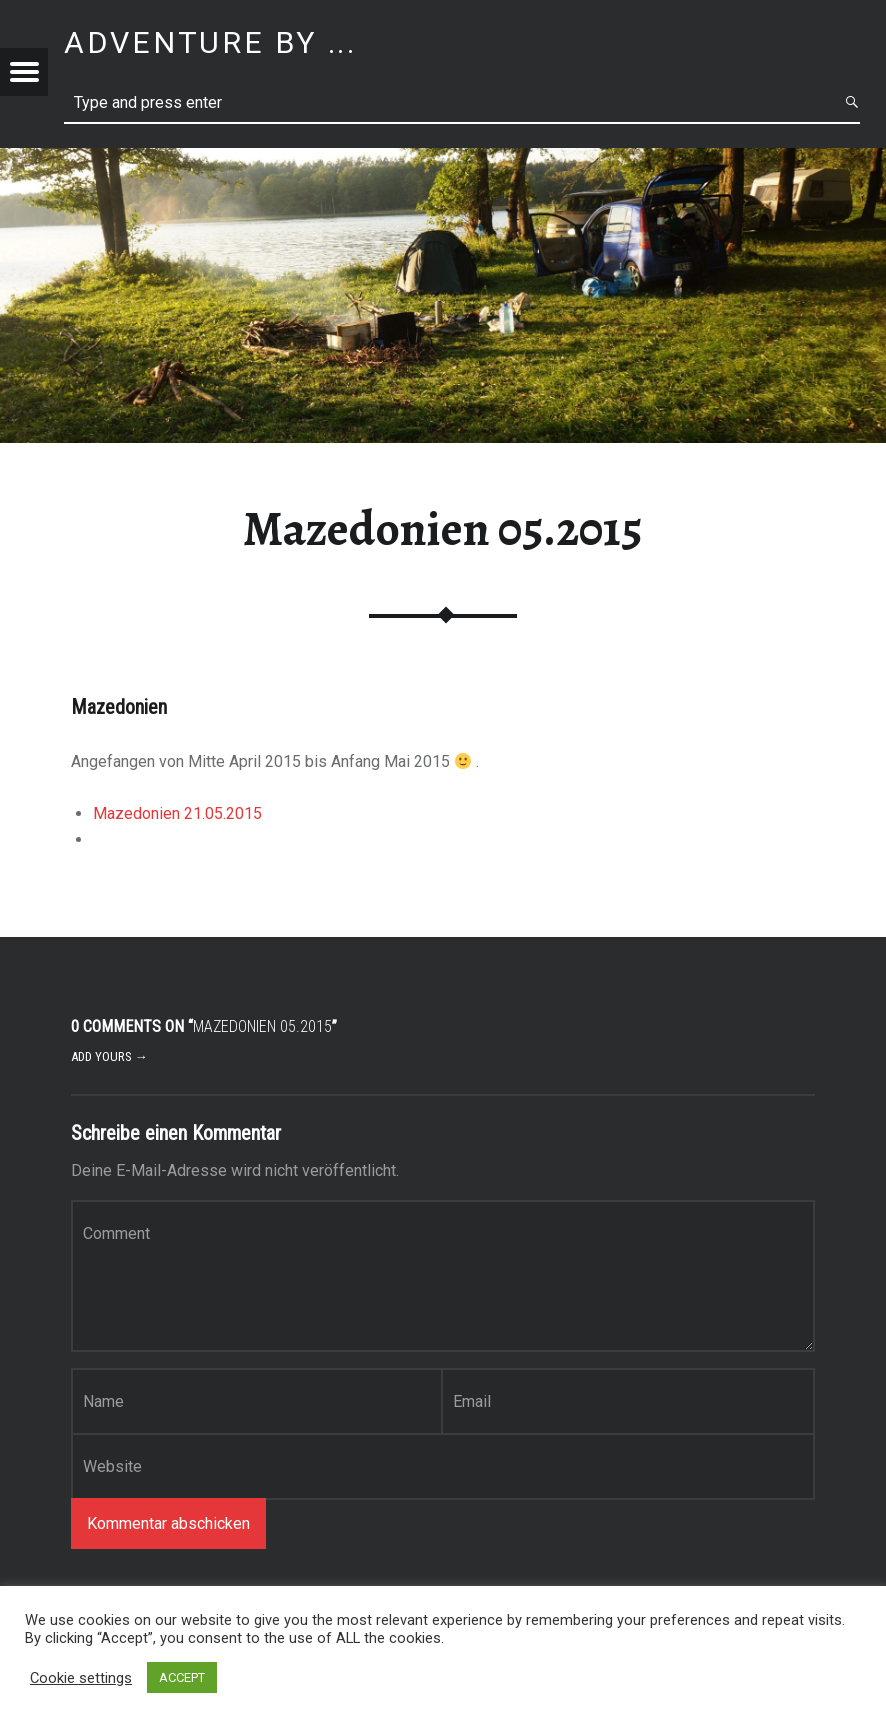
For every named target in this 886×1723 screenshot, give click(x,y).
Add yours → (109, 1056)
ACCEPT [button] (182, 1677)
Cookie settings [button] (81, 1678)
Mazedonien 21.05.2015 (177, 813)
